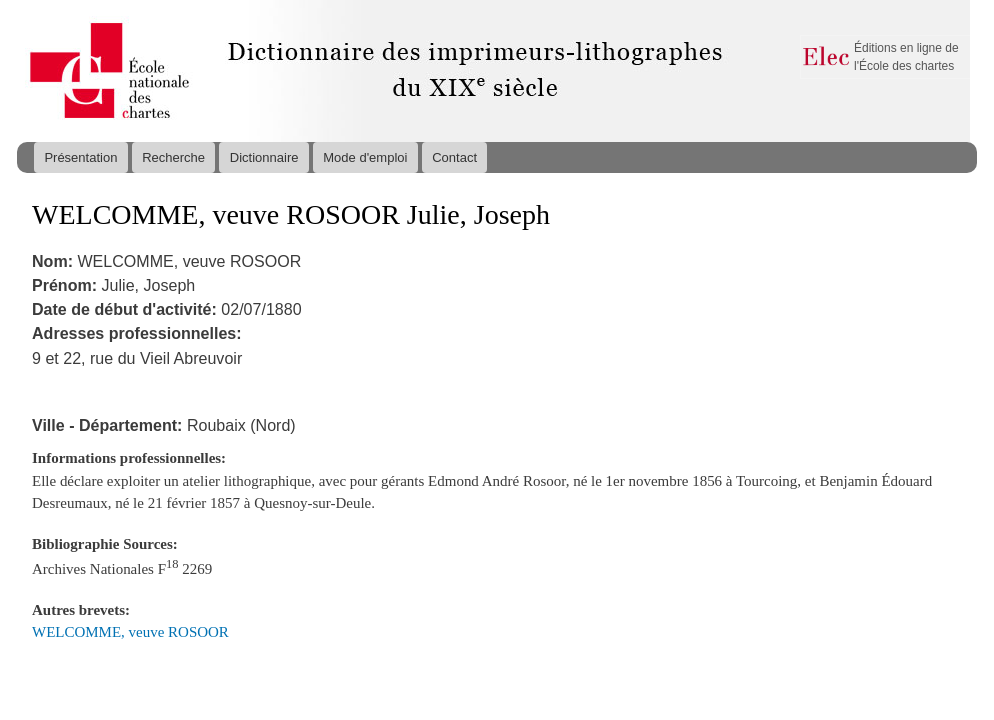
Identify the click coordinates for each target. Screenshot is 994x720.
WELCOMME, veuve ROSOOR (130, 632)
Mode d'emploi (365, 157)
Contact (454, 157)
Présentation (80, 157)
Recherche (173, 157)
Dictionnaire (264, 157)
